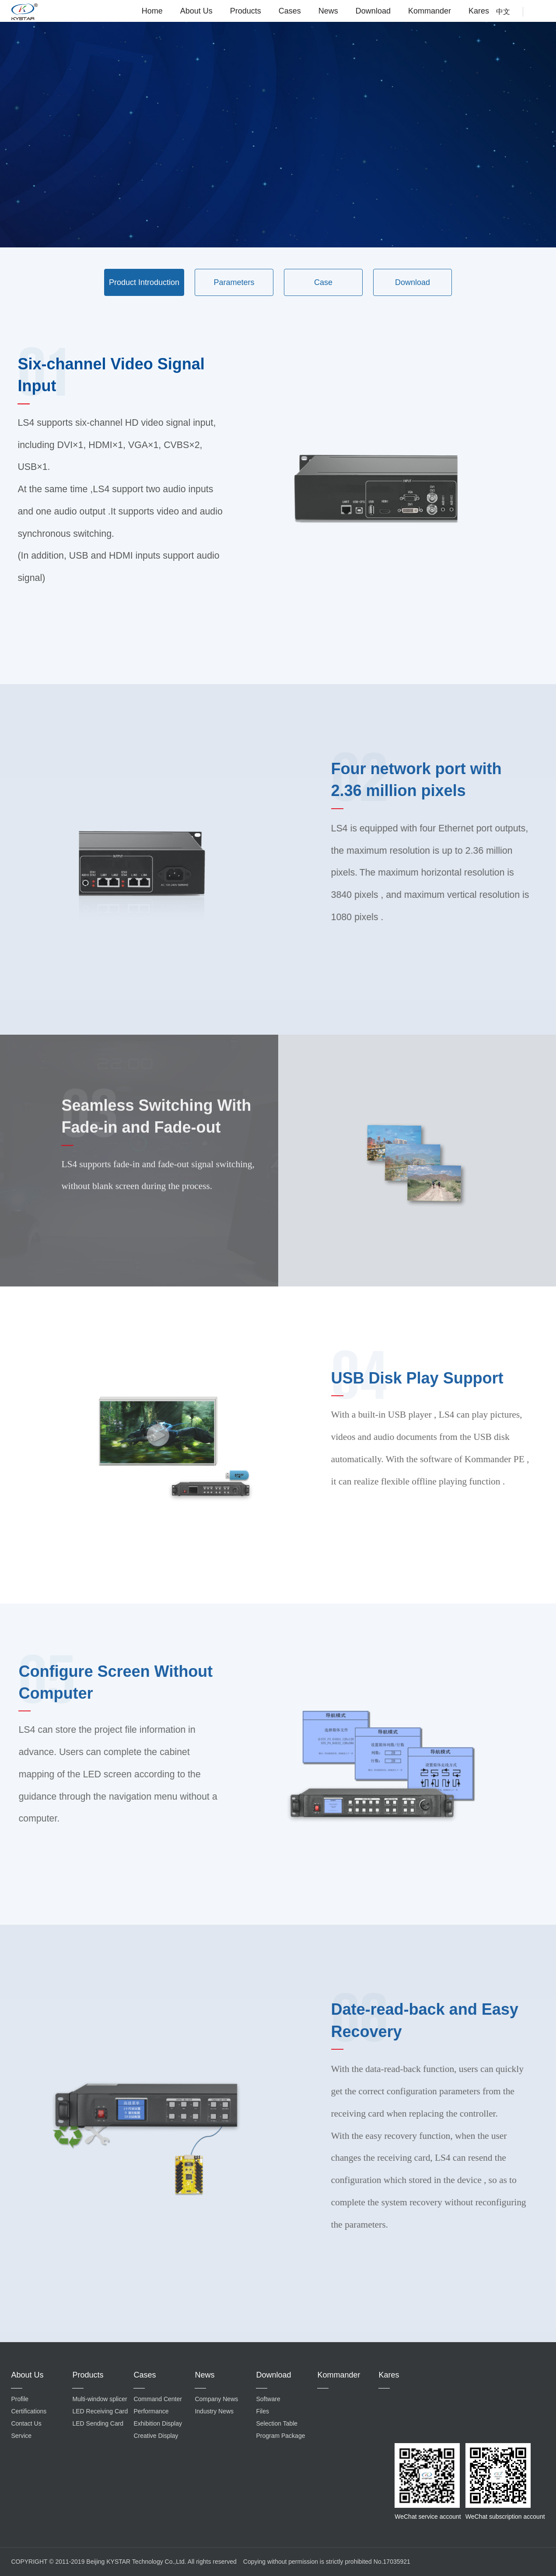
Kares (479, 11)
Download (373, 11)
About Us (196, 11)
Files (262, 2411)
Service (21, 2435)
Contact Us (26, 2423)
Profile (19, 2398)
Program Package (280, 2435)
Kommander (429, 11)
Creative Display (155, 2435)
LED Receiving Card (100, 2411)
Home (152, 11)
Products (245, 11)
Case (323, 282)
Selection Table (276, 2423)
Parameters (234, 282)
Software (268, 2398)
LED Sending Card (97, 2423)
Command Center (157, 2398)
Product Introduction (144, 282)
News (328, 11)
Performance (150, 2411)
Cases (290, 11)
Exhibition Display (157, 2423)
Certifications (28, 2411)
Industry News (214, 2411)
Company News (216, 2398)
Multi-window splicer (99, 2398)
